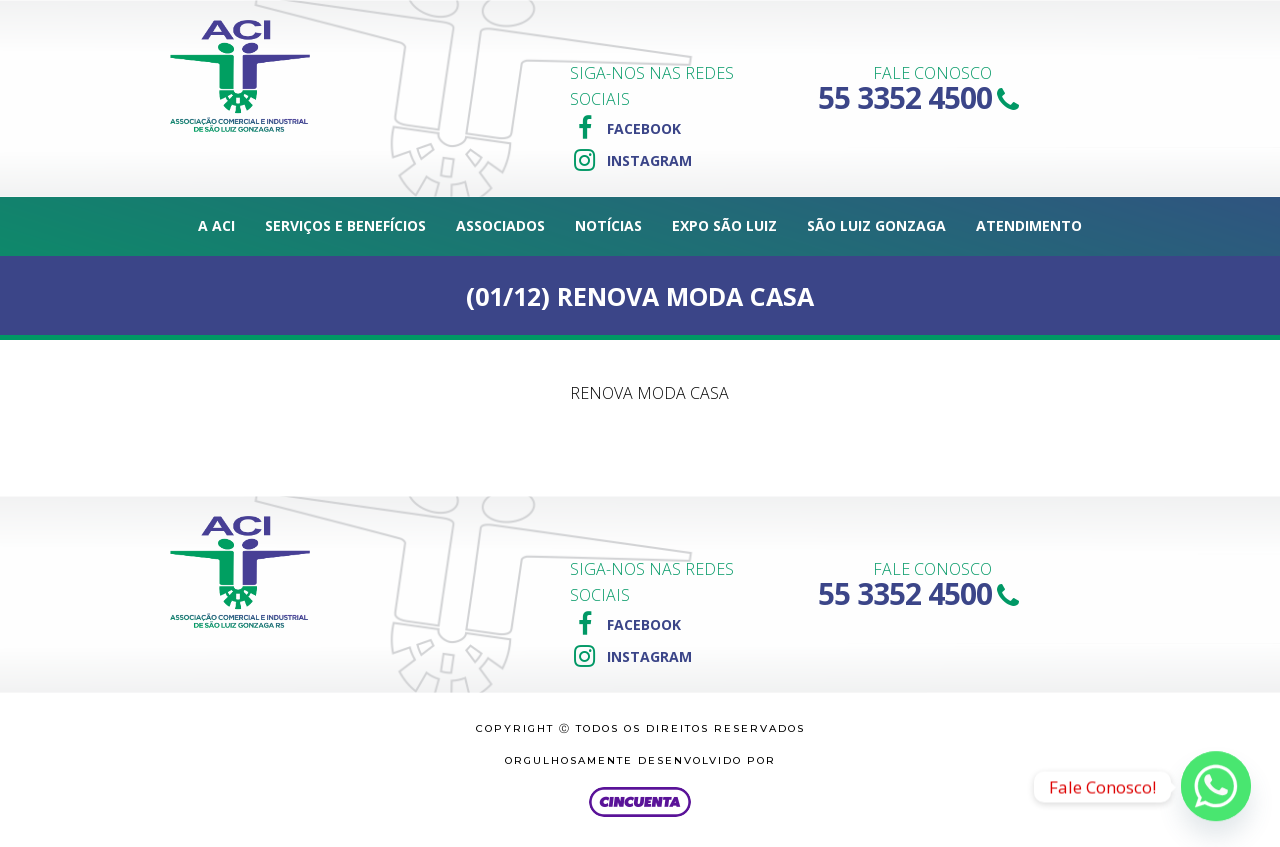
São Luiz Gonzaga (876, 225)
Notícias (608, 225)
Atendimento (1029, 225)
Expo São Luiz (724, 225)
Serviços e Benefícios (345, 225)
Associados (500, 225)
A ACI (216, 225)
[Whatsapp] (1216, 787)
